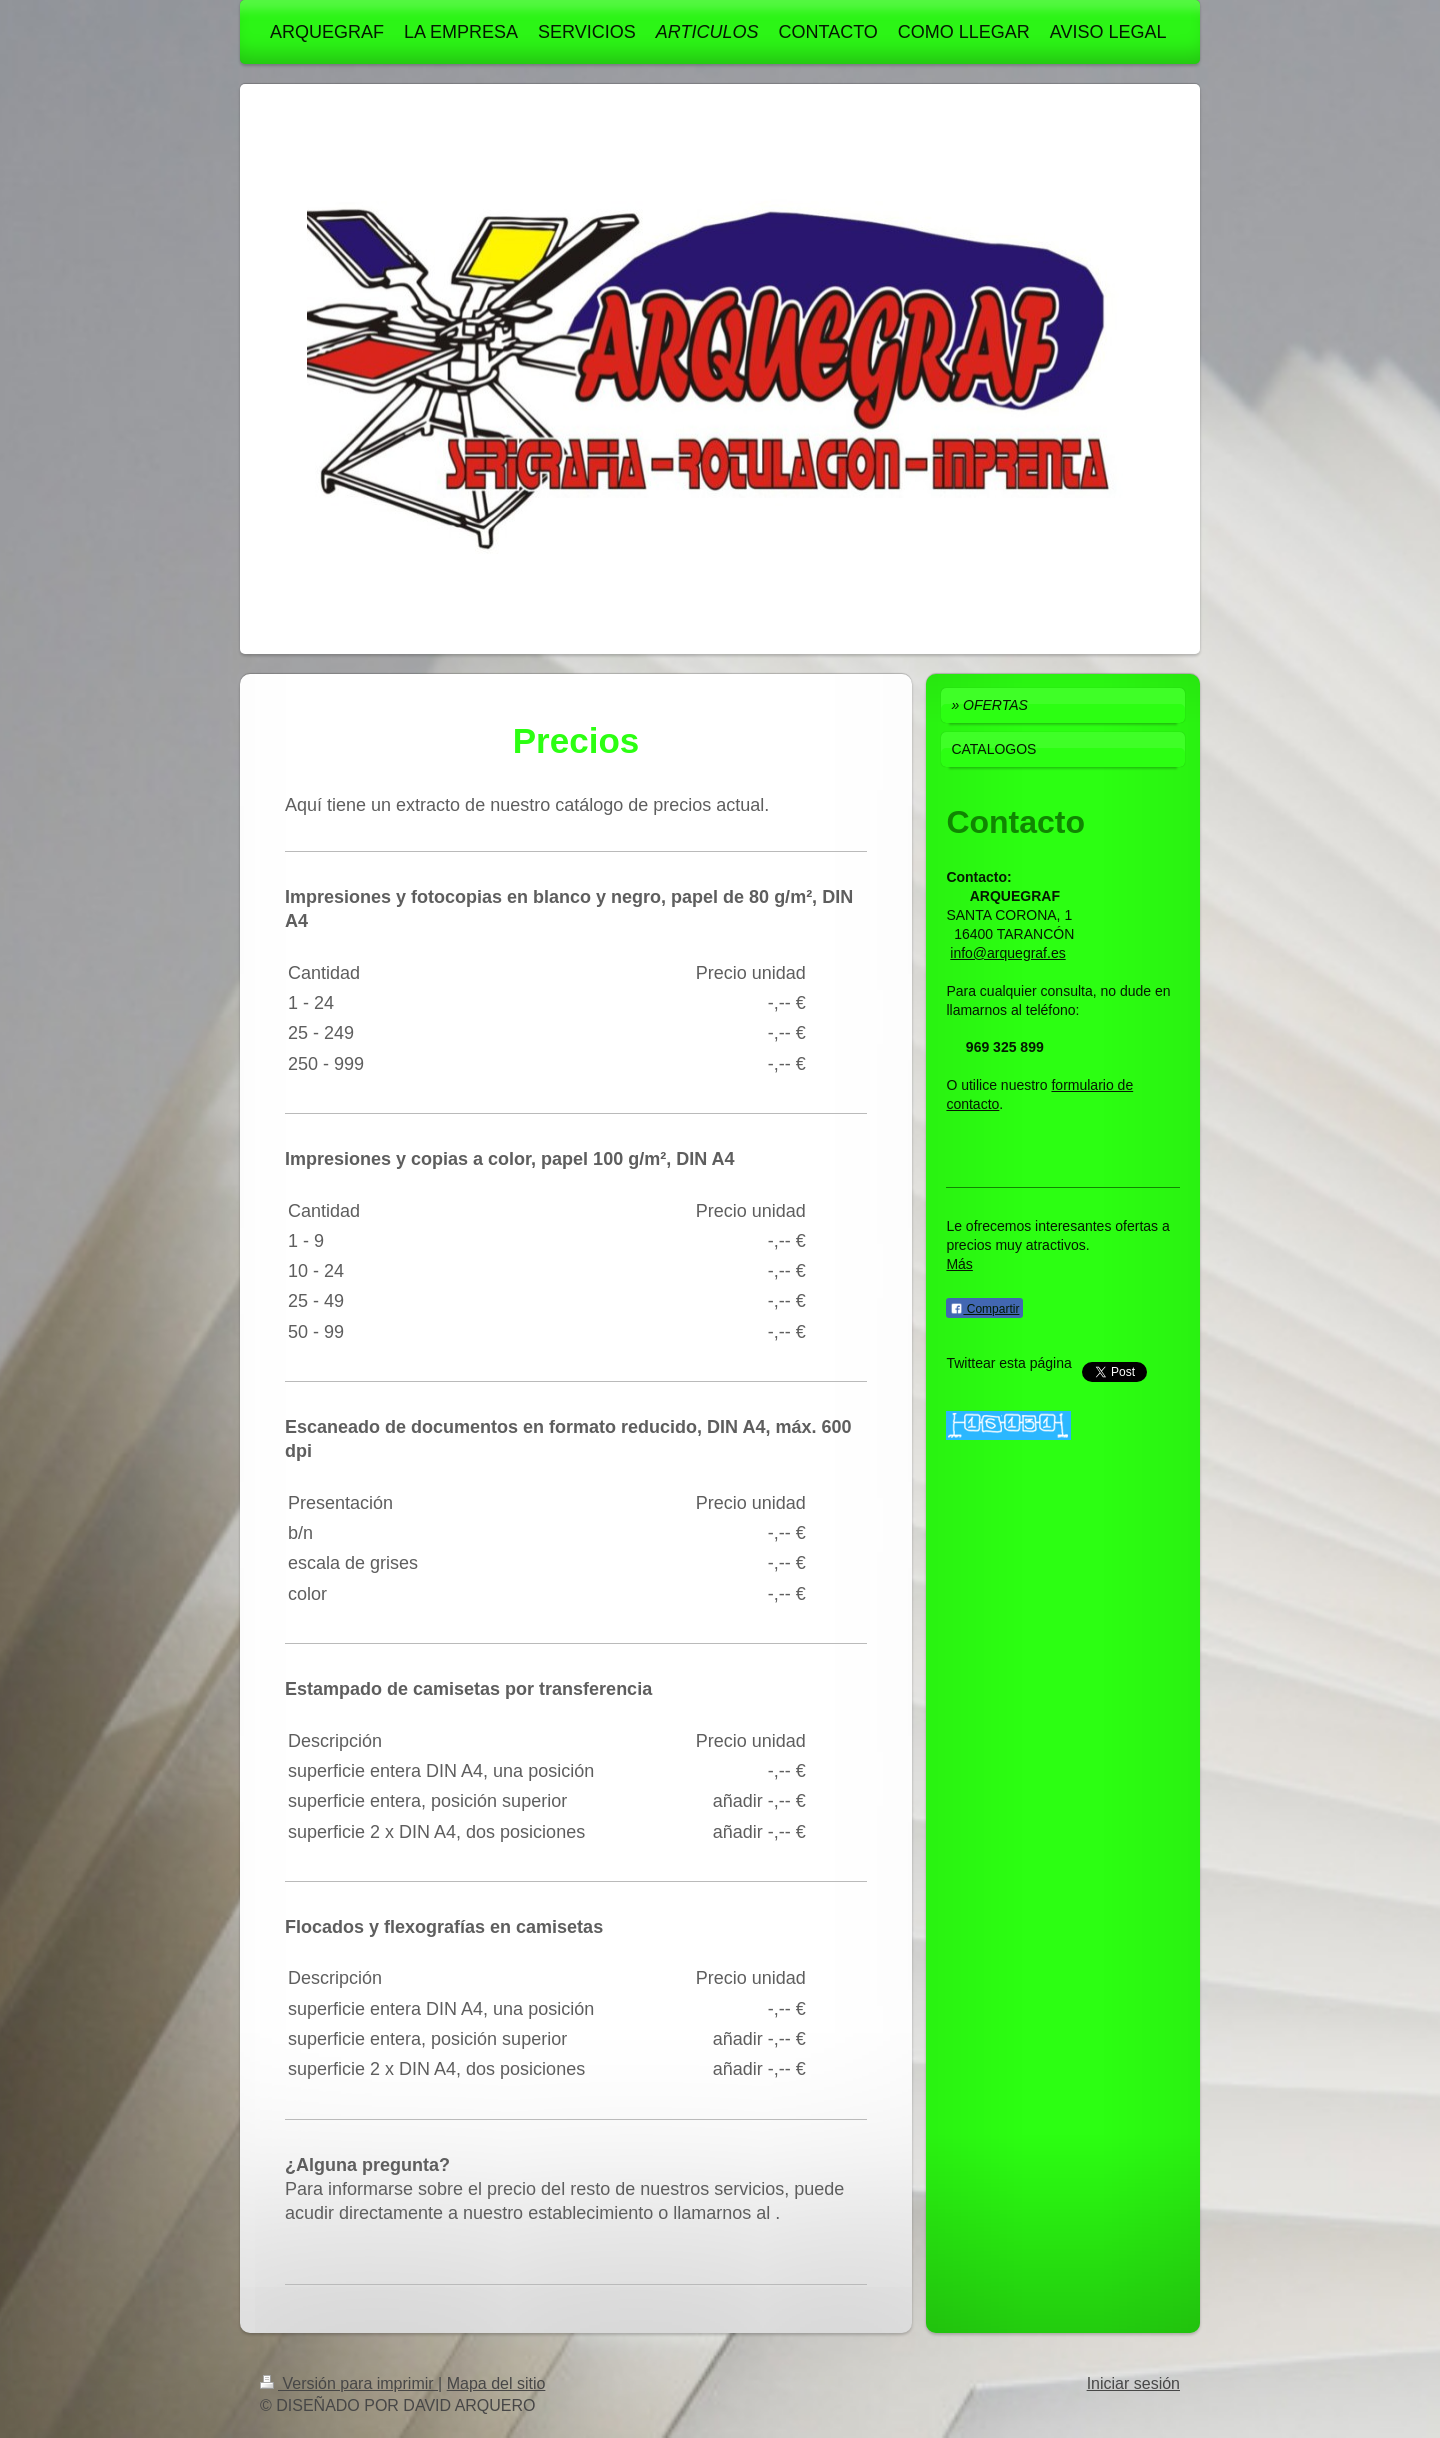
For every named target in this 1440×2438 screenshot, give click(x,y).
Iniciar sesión (1133, 2383)
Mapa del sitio (496, 2383)
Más (959, 1264)
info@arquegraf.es (1007, 953)
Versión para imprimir (349, 2383)
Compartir (984, 1309)
